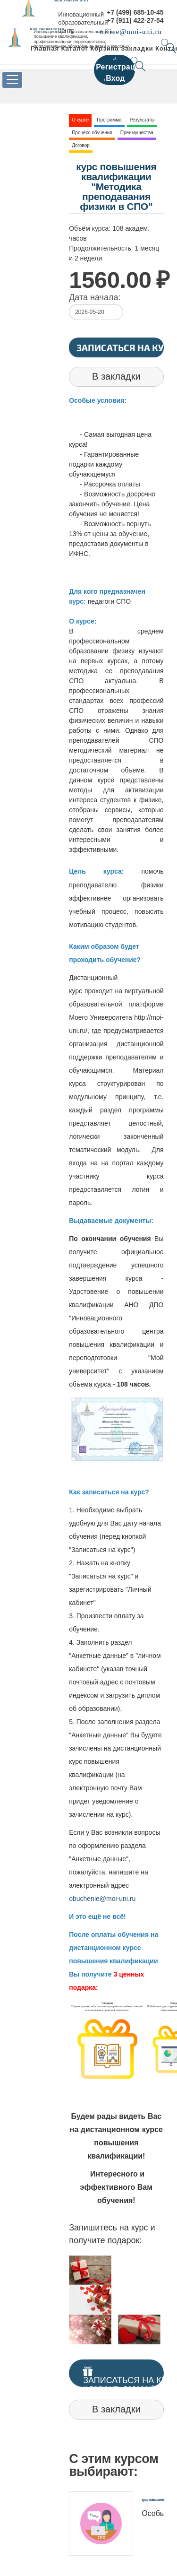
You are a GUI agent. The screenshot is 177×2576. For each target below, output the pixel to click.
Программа (109, 119)
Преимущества (136, 132)
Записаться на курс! (119, 347)
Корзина (104, 48)
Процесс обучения (92, 132)
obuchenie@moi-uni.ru (102, 1898)
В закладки (116, 376)
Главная (45, 48)
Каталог (74, 48)
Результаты (142, 119)
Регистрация (120, 66)
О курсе (80, 119)
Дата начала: (94, 297)
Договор (81, 145)
